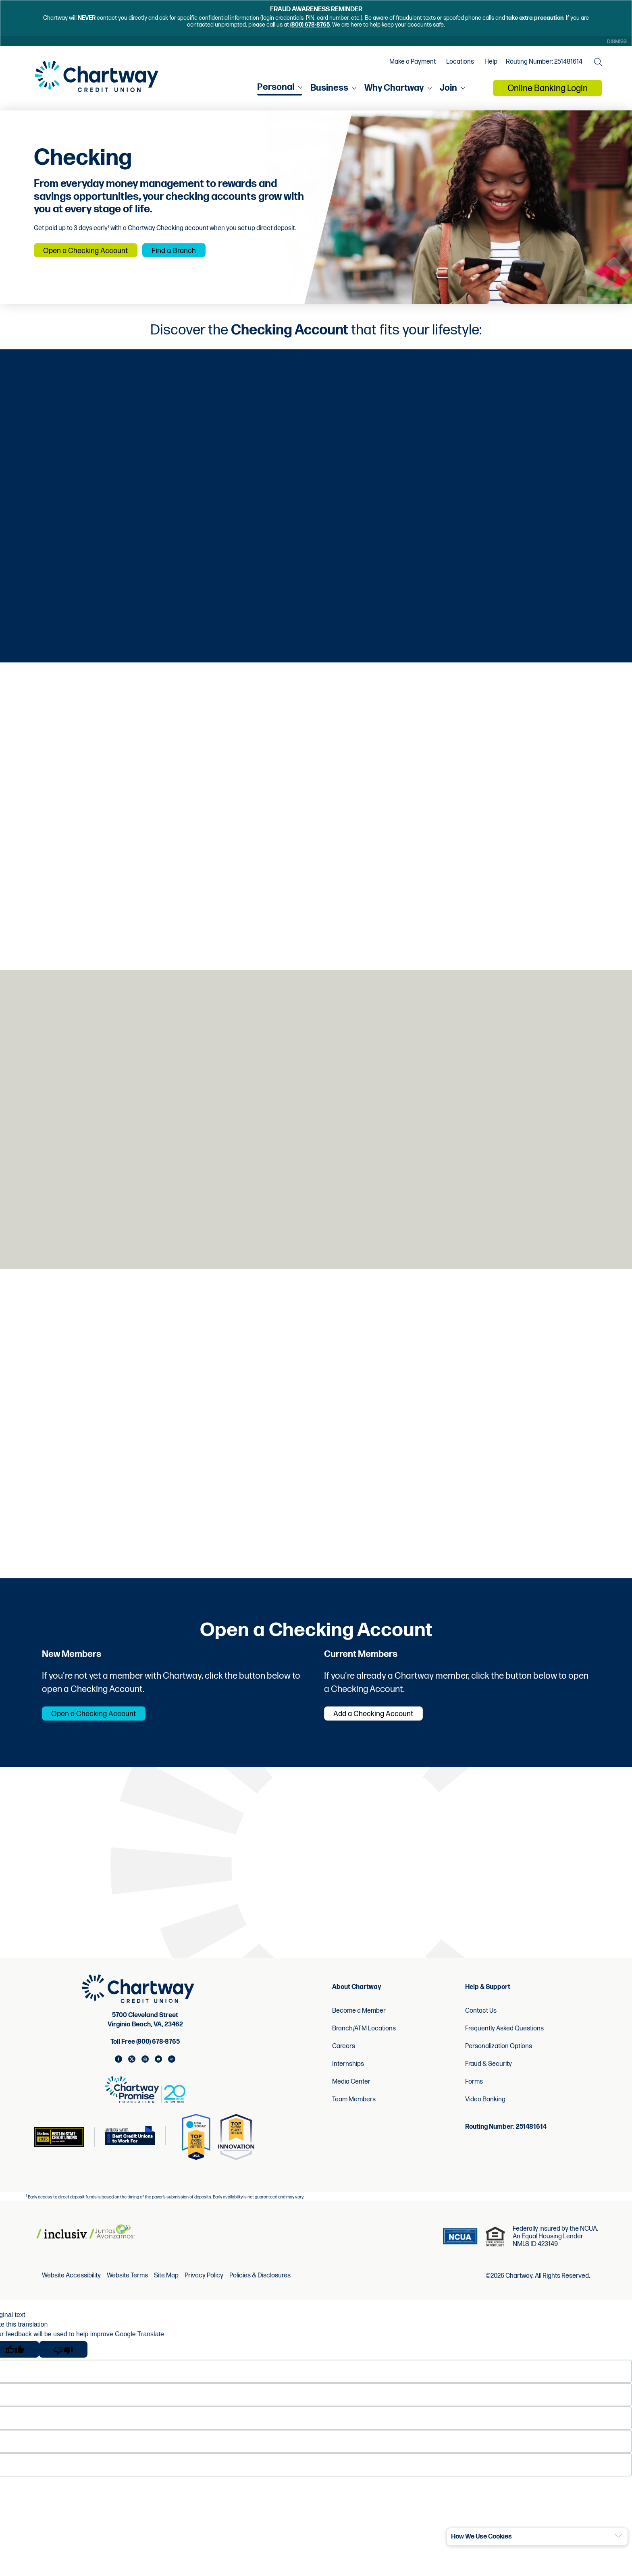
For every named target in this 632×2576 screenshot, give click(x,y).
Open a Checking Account (98, 255)
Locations (458, 65)
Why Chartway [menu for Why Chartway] (394, 92)
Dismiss (615, 42)
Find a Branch (208, 255)
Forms (474, 2098)
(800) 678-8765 (310, 24)
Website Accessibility (71, 2292)
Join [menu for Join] (448, 92)
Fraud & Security (488, 2080)
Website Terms (127, 2292)
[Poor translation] (63, 2365)
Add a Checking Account (386, 1728)
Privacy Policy (204, 2292)
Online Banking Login (547, 92)
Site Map (166, 2292)
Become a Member (359, 2027)
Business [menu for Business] (329, 92)
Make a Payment (410, 65)
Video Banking (485, 2115)
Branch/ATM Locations (364, 2045)
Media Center (351, 2098)
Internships (348, 2080)
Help (488, 65)
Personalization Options (498, 2062)
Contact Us (481, 2027)
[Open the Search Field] (596, 64)
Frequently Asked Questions (504, 2045)
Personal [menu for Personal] (275, 91)
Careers (343, 2062)
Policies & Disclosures (260, 2292)
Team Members (354, 2115)
